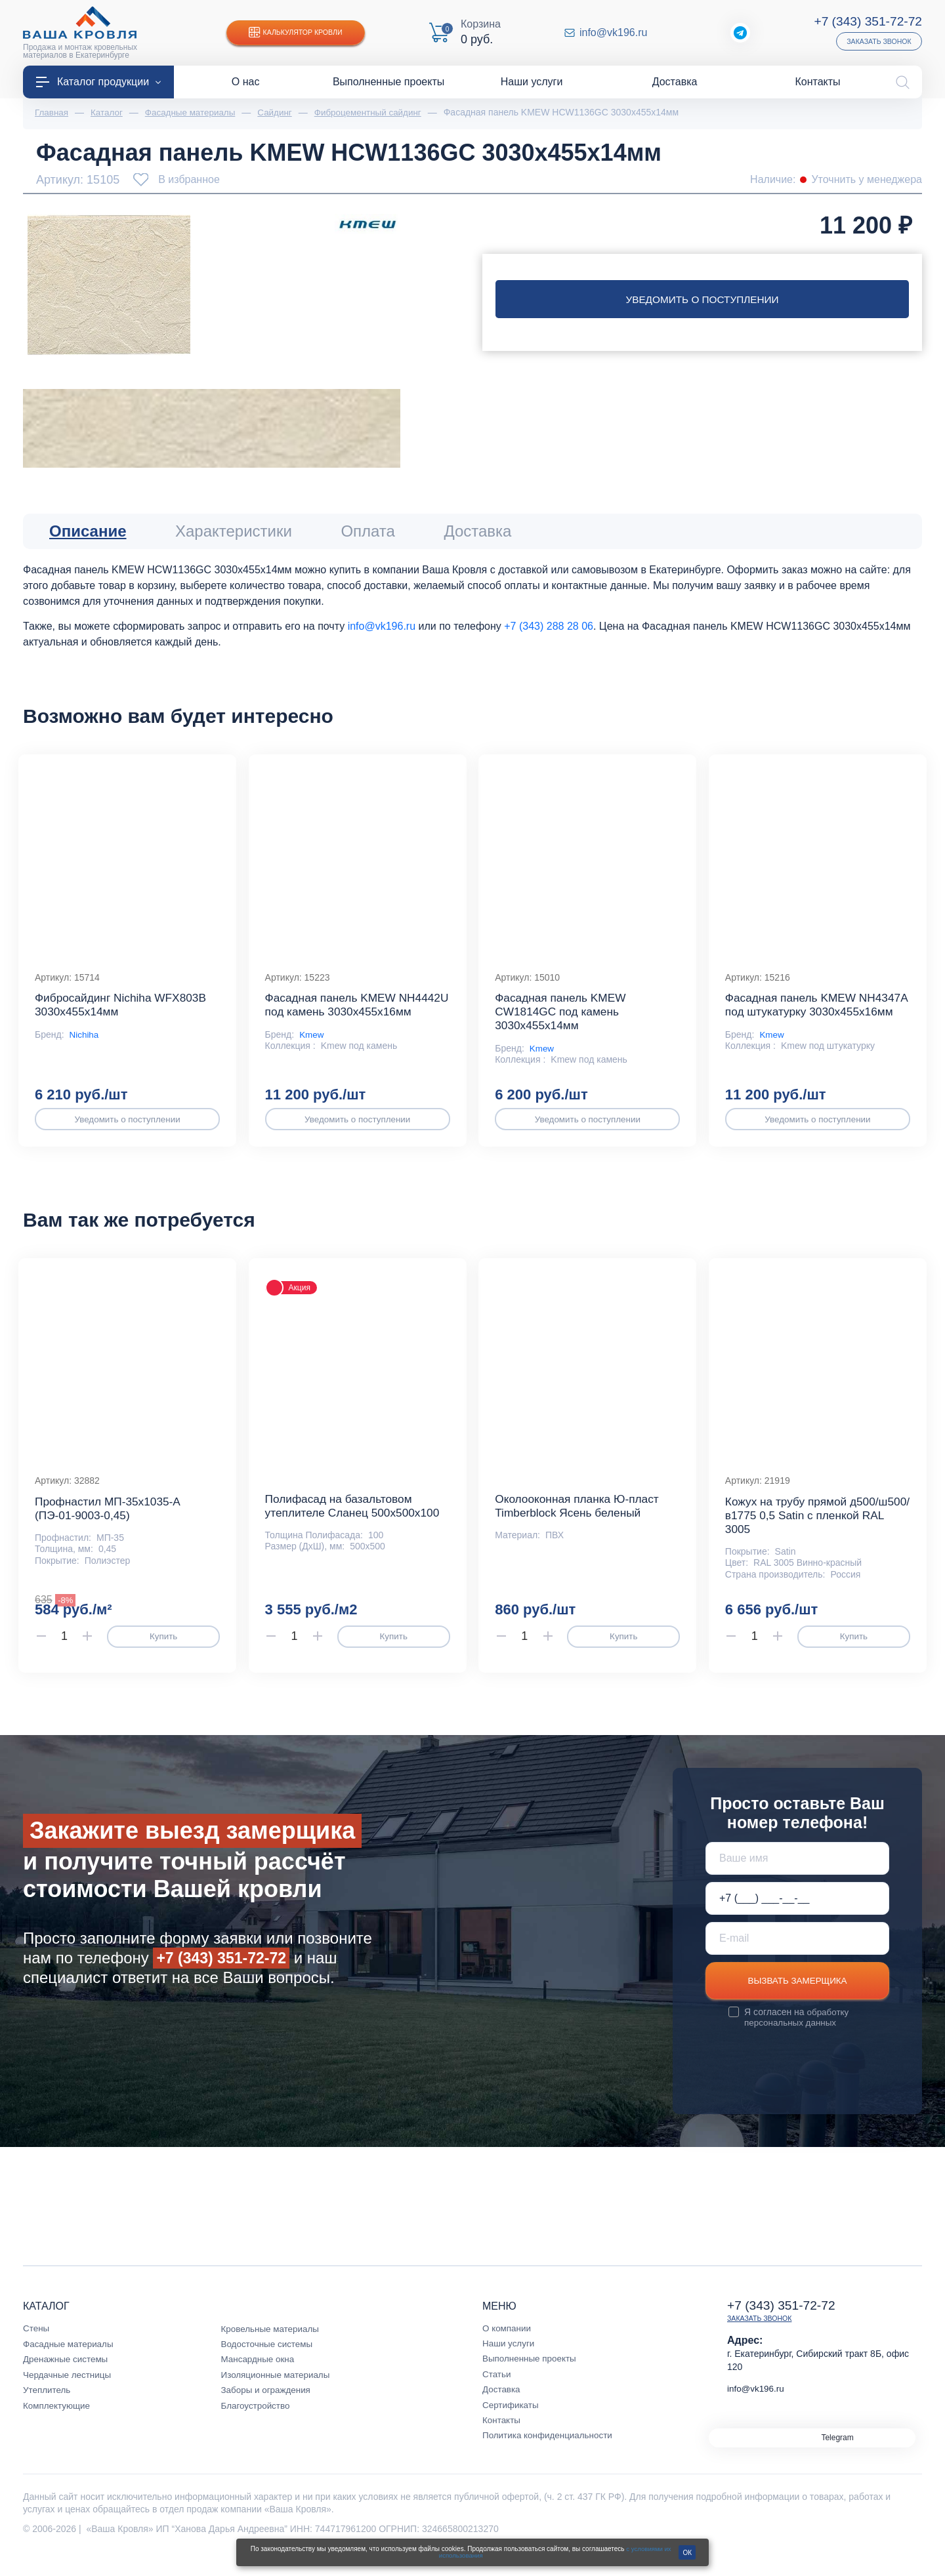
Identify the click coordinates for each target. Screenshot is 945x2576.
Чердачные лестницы (69, 2395)
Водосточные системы (269, 2365)
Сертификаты (511, 2426)
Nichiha (85, 1043)
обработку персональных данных (797, 2038)
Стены (37, 2349)
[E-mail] (797, 1957)
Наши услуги (509, 2364)
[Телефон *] (797, 1917)
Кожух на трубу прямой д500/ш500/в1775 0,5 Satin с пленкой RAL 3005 (811, 1533)
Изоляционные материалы (278, 2395)
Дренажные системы (67, 2380)
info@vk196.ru (614, 33)
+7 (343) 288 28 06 (548, 626)
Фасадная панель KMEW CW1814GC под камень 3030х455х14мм (563, 1020)
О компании (507, 2349)
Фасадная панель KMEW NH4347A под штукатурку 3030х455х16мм (794, 1020)
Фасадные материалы (70, 2365)
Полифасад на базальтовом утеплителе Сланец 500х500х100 (356, 1524)
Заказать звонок (877, 41)
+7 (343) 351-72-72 (865, 21)
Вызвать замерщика (797, 2000)
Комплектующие (58, 2426)
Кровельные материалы (272, 2349)
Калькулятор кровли (298, 33)
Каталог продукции (98, 82)
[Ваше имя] (797, 1877)
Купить (163, 1655)
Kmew (312, 1057)
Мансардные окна (259, 2380)
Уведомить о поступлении (702, 300)
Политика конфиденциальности (550, 2456)
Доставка (502, 2410)
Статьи (497, 2395)
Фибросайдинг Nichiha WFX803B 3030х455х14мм (124, 1013)
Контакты (502, 2441)
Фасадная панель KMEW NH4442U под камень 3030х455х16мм (333, 1020)
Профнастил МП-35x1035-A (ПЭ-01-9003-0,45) (110, 1526)
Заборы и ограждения (267, 2410)
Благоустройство (257, 2426)
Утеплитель (48, 2410)
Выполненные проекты (531, 2379)
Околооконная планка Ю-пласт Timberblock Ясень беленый (580, 1524)
